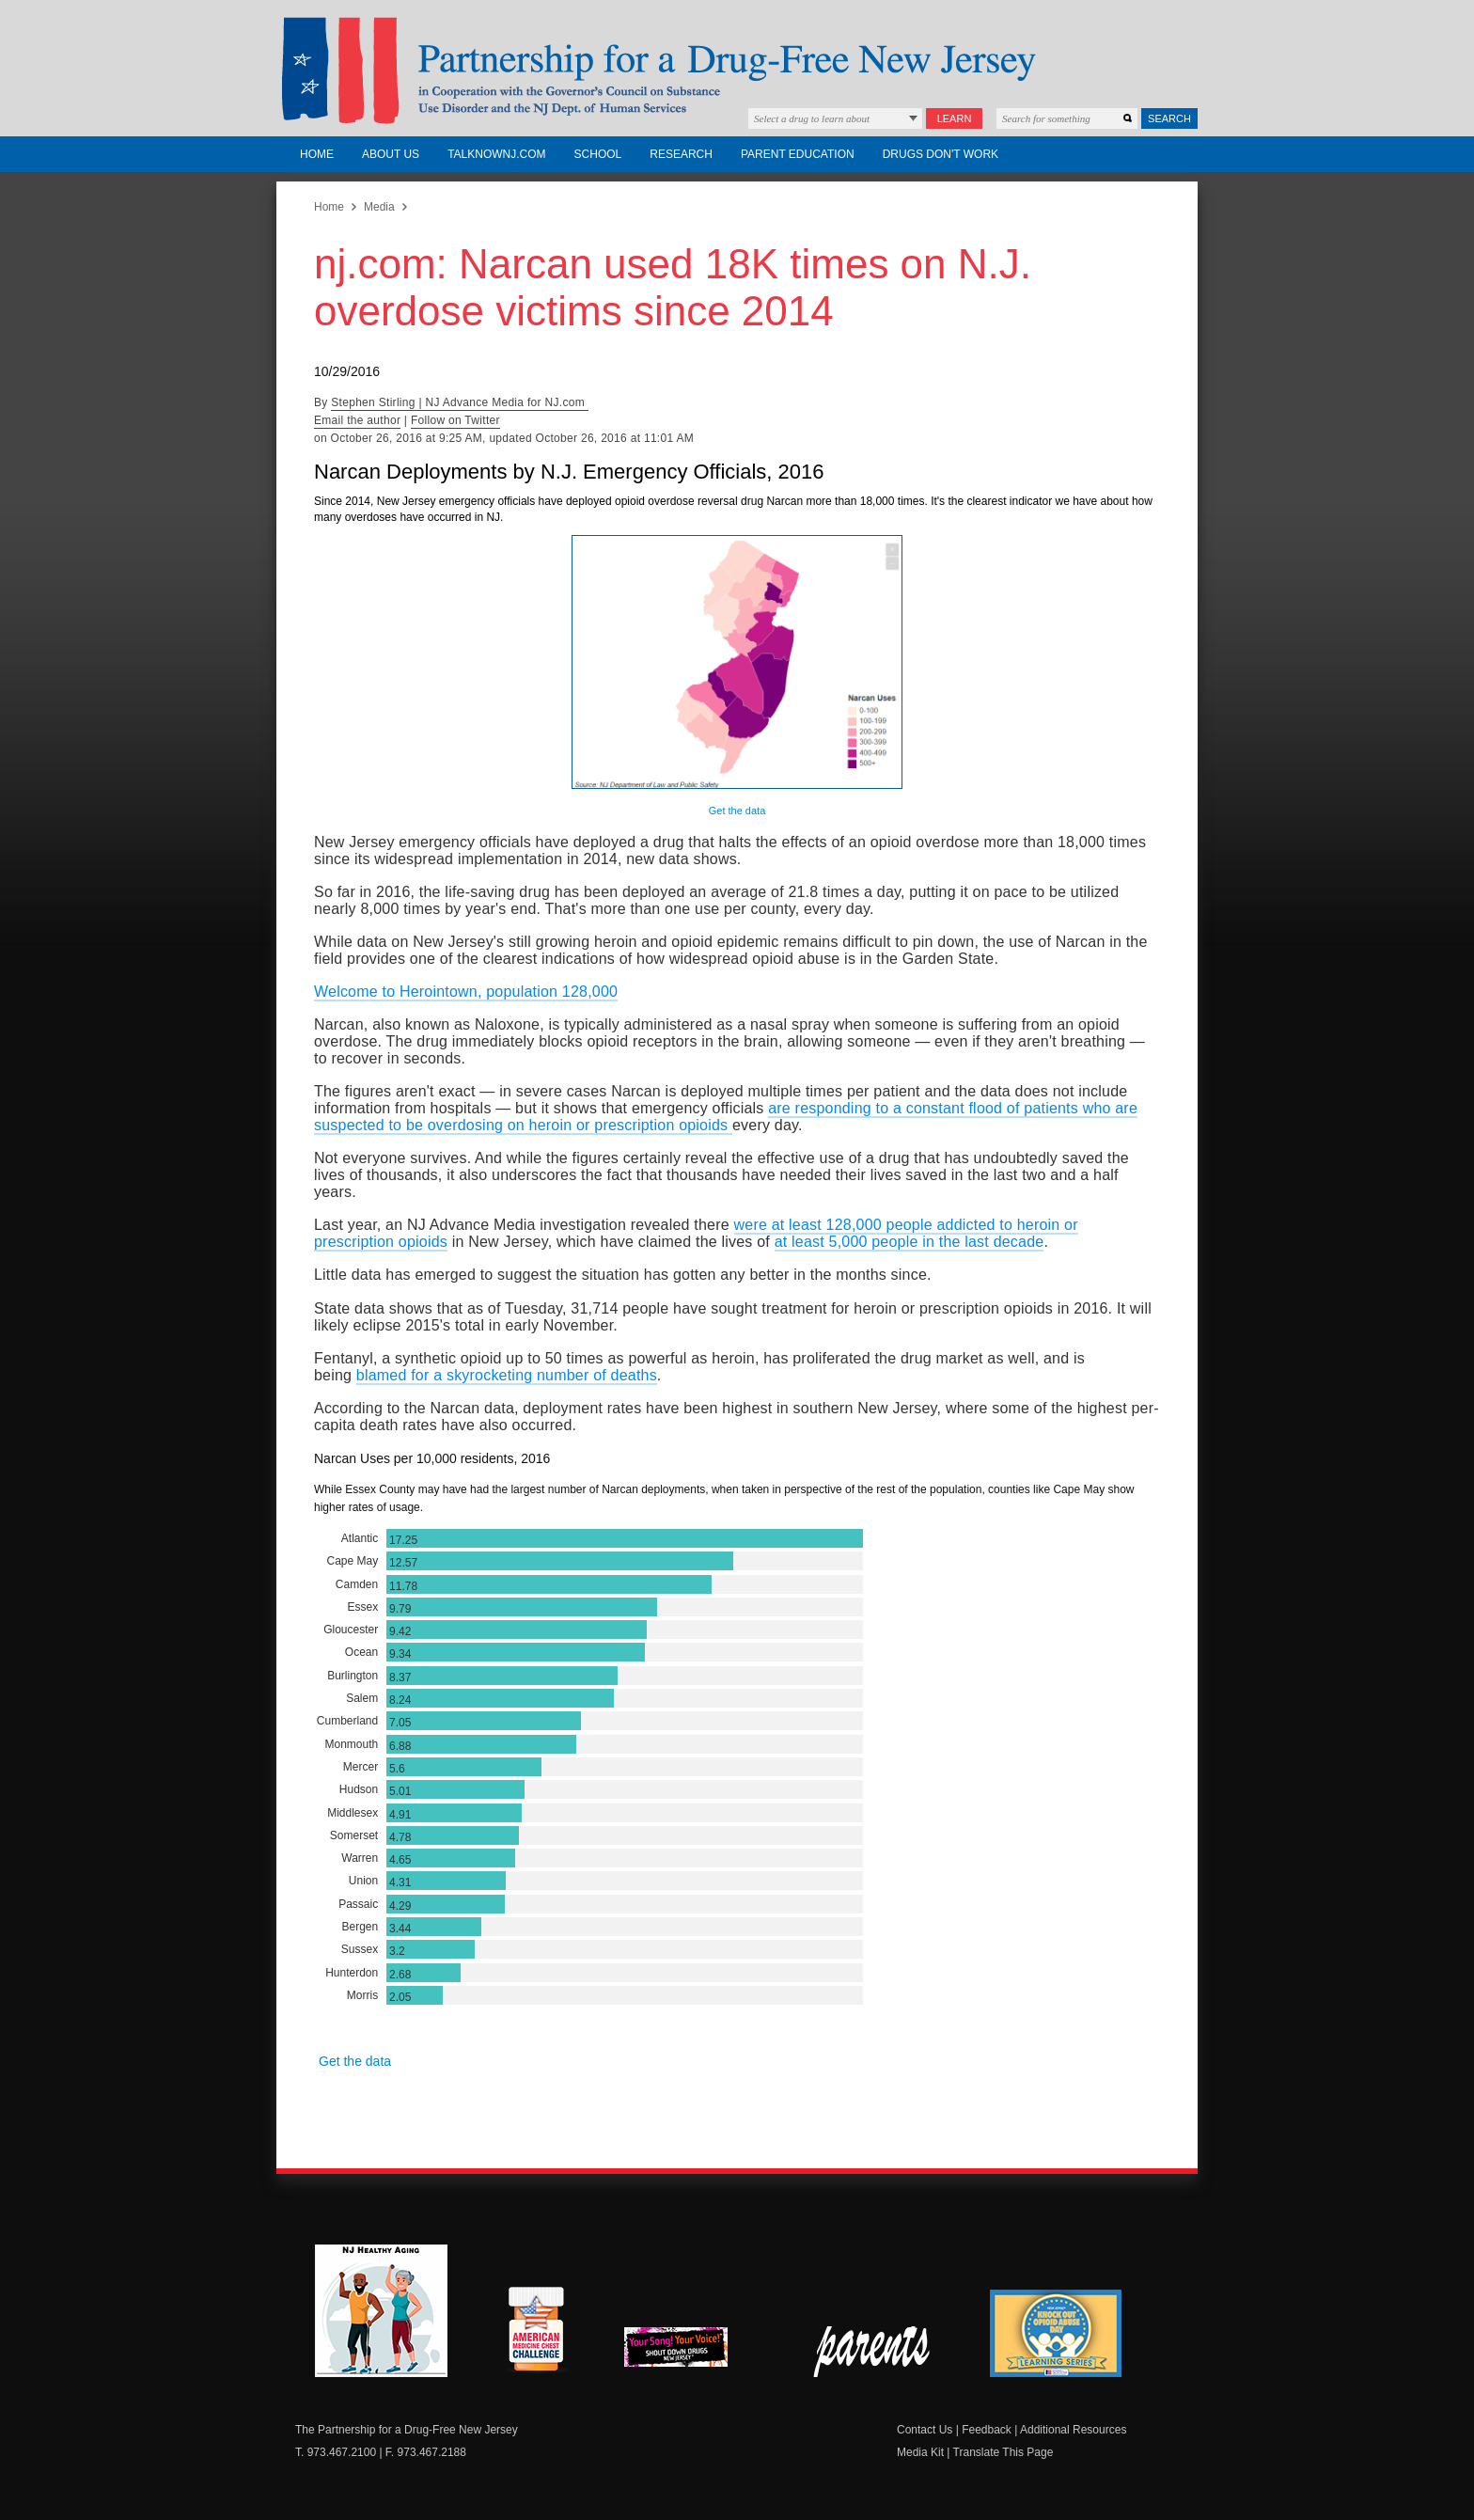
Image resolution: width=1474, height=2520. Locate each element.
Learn (954, 118)
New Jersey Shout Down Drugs (690, 2352)
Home (317, 154)
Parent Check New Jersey (873, 2351)
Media (379, 206)
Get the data (737, 810)
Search (1169, 118)
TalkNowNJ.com (496, 154)
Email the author (357, 420)
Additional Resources (1073, 2429)
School (598, 154)
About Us (390, 154)
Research (681, 154)
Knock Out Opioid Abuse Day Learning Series (1055, 2333)
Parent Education (798, 154)
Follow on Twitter (455, 420)
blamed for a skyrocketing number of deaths (506, 1375)
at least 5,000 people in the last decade (909, 1242)
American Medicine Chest (535, 2332)
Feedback (986, 2429)
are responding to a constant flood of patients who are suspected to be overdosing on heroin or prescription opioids (725, 1116)
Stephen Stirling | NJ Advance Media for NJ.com (459, 402)
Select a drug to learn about (812, 118)
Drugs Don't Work (940, 154)
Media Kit (920, 2452)
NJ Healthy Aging (381, 2310)
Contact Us (924, 2429)
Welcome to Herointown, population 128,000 (466, 992)
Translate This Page (1003, 2452)
